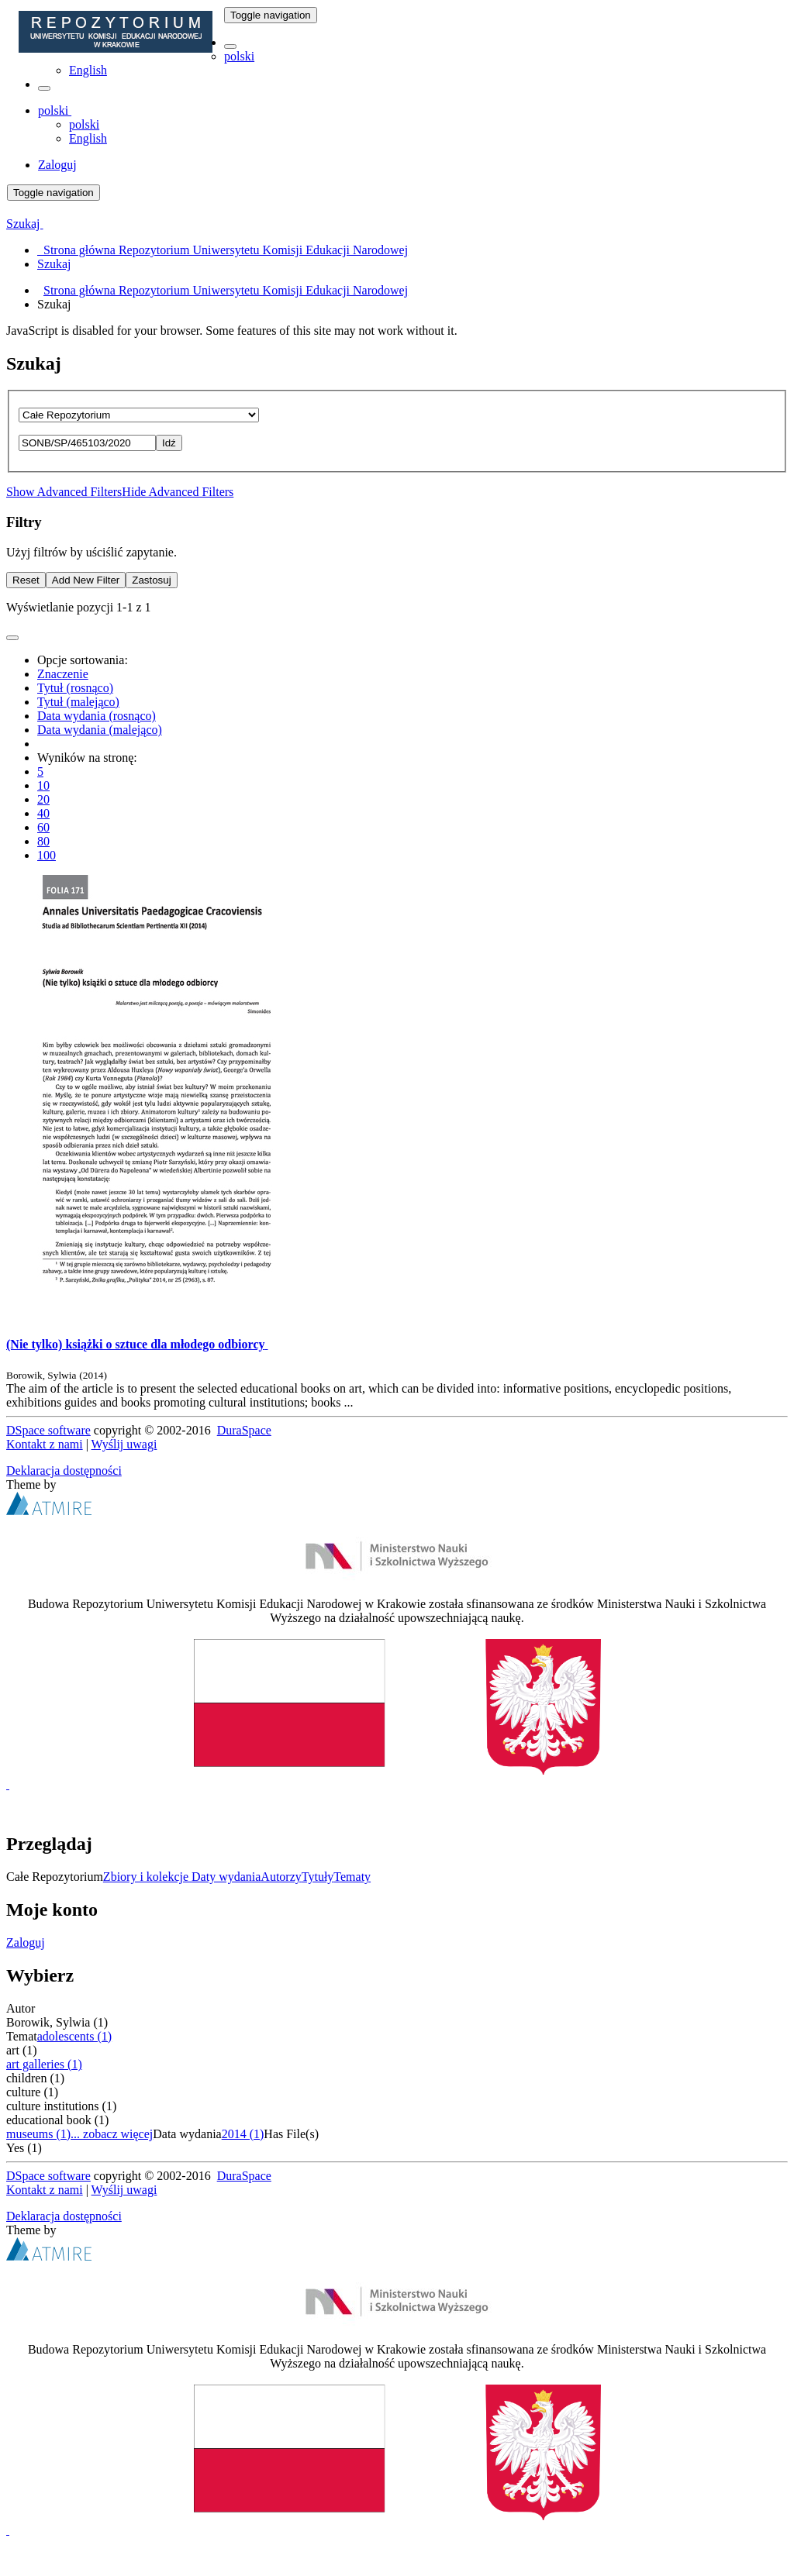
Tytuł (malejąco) (78, 701)
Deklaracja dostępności (64, 1470)
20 (43, 799)
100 (46, 855)
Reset (26, 580)
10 (43, 785)
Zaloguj (25, 1942)
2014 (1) (243, 2133)
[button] (230, 46)
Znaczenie (62, 673)
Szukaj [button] (24, 223)
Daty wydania (226, 1876)
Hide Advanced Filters (177, 491)
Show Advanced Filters (64, 491)
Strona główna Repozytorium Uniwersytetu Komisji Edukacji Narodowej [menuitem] (222, 250)
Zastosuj (151, 580)
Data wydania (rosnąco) (96, 715)
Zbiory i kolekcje (147, 1876)
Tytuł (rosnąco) (75, 687)
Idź (169, 443)
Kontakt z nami (44, 1444)
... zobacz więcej (112, 2133)
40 (43, 813)
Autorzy (281, 1876)
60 (43, 827)
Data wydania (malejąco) (99, 729)
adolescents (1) (74, 2036)
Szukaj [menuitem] (54, 263)
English (88, 70)
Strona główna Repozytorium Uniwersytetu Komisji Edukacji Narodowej (225, 290)
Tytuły (318, 1876)
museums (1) (38, 2133)
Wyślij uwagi (124, 1444)
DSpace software (48, 1430)
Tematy (352, 1876)
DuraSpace (244, 1430)
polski (239, 56)
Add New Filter (85, 580)
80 (43, 841)
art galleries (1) (44, 2064)
